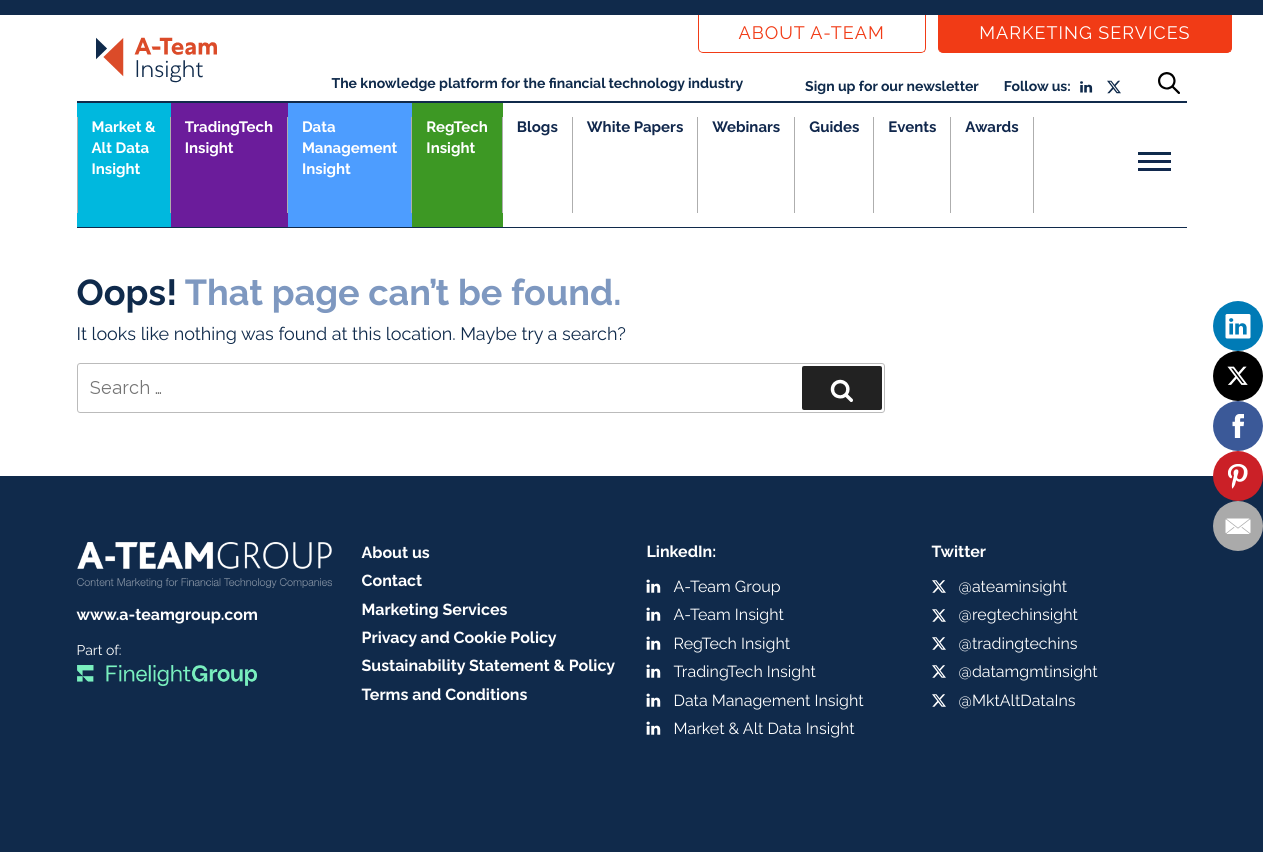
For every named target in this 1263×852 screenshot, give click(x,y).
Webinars (746, 127)
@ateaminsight (1013, 586)
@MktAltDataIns (1017, 700)
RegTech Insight (456, 137)
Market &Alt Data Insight (124, 148)
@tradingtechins (1018, 643)
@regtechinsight (1018, 614)
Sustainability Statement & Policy (489, 665)
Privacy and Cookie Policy (459, 637)
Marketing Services (1084, 33)
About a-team (812, 33)
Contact (392, 580)
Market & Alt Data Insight (764, 728)
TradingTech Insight (229, 137)
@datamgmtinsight (1028, 671)
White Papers (635, 127)
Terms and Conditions (445, 694)
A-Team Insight (729, 614)
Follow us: (1037, 87)
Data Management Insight (349, 148)
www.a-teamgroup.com (167, 614)
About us (396, 552)
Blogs (537, 127)
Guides (834, 127)
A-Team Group (727, 586)
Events (912, 127)
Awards (991, 127)
